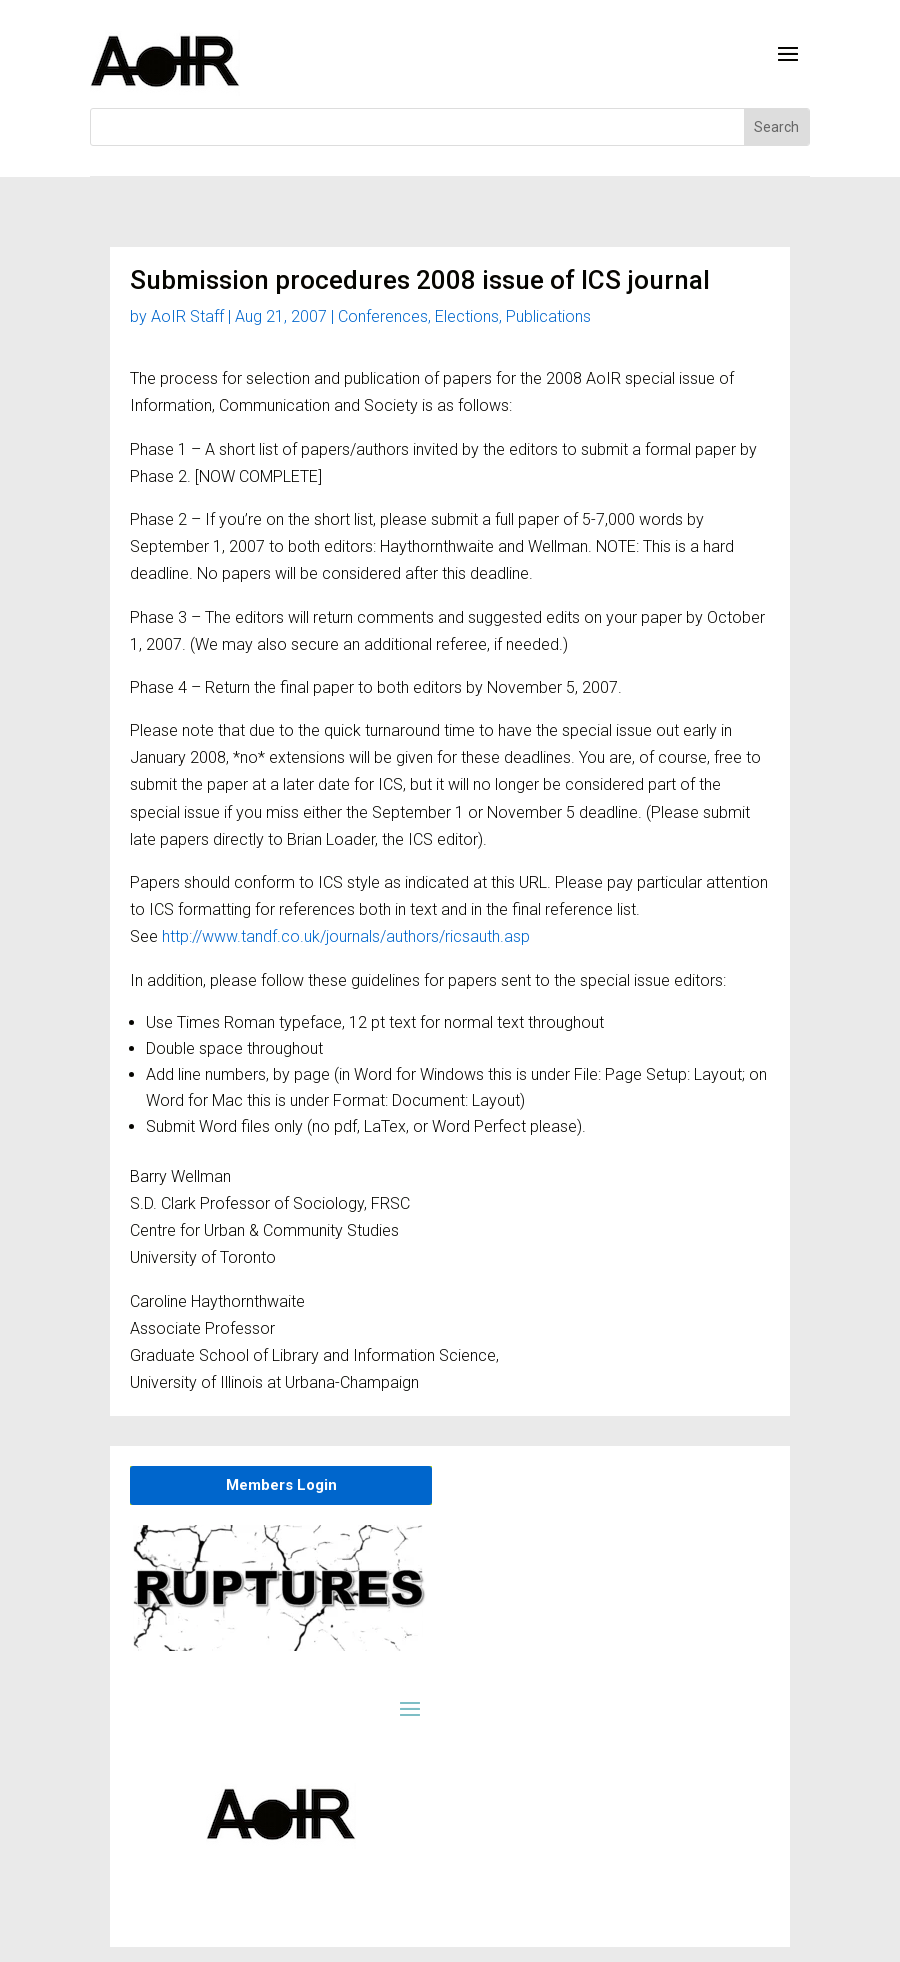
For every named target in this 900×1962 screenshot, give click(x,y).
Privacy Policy (537, 1949)
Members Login (281, 1485)
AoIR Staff (187, 316)
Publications (548, 316)
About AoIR (448, 1949)
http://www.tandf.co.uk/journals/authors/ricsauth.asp (346, 936)
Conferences (383, 316)
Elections (467, 316)
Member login (361, 1949)
